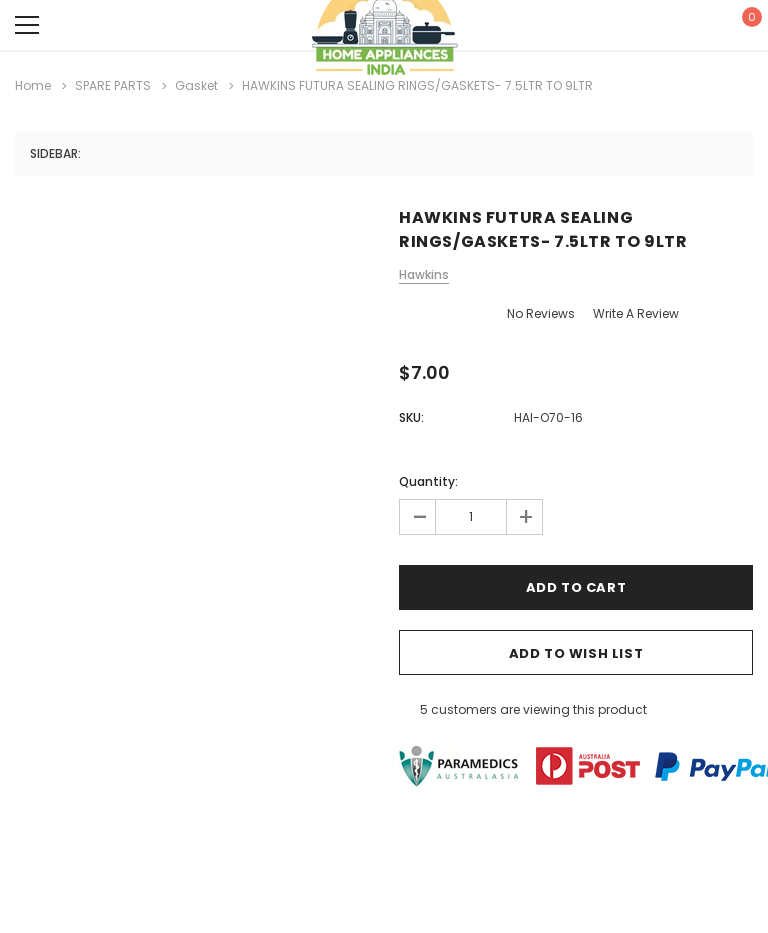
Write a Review (636, 313)
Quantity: (428, 481)
